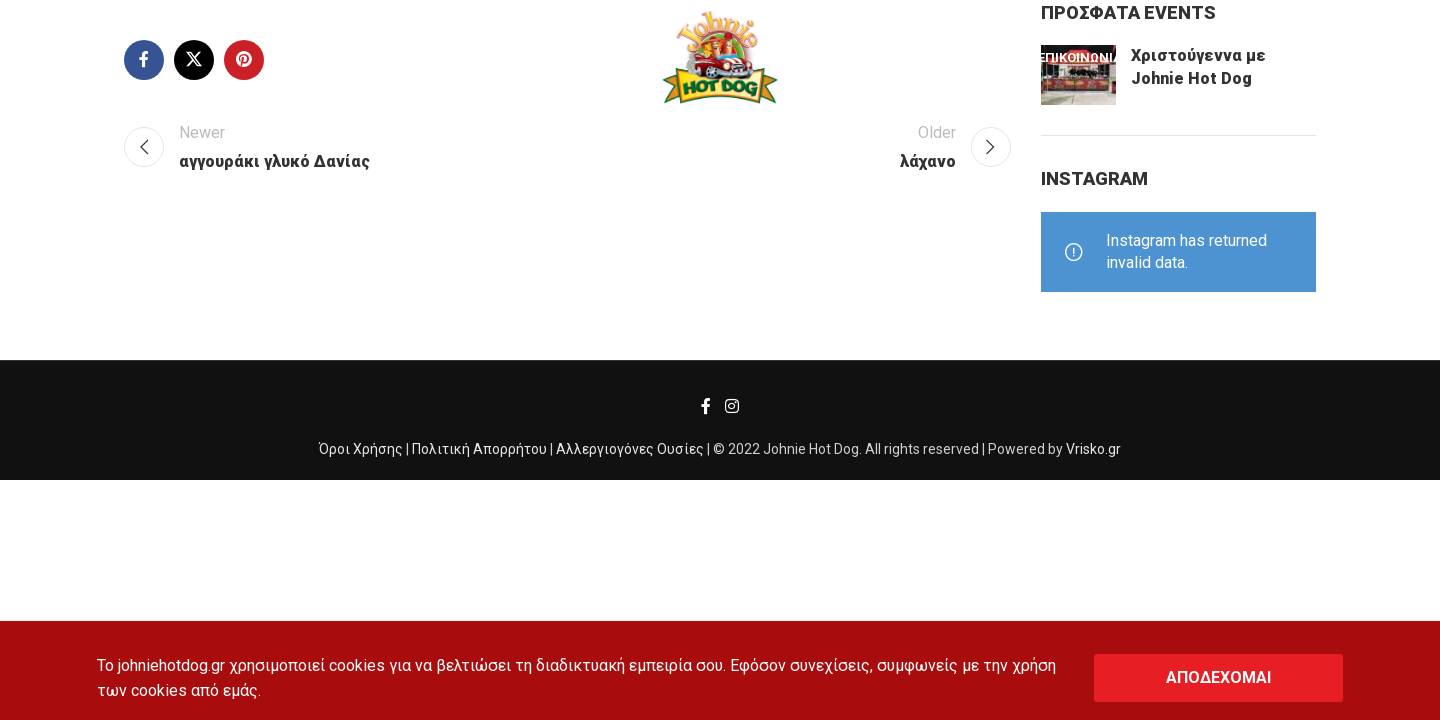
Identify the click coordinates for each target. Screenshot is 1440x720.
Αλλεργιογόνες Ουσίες (630, 449)
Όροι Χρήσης (361, 449)
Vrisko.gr (1093, 449)
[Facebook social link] (706, 406)
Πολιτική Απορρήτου (479, 449)
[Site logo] (719, 58)
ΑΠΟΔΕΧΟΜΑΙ (1218, 677)
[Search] (61, 60)
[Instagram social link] (731, 406)
